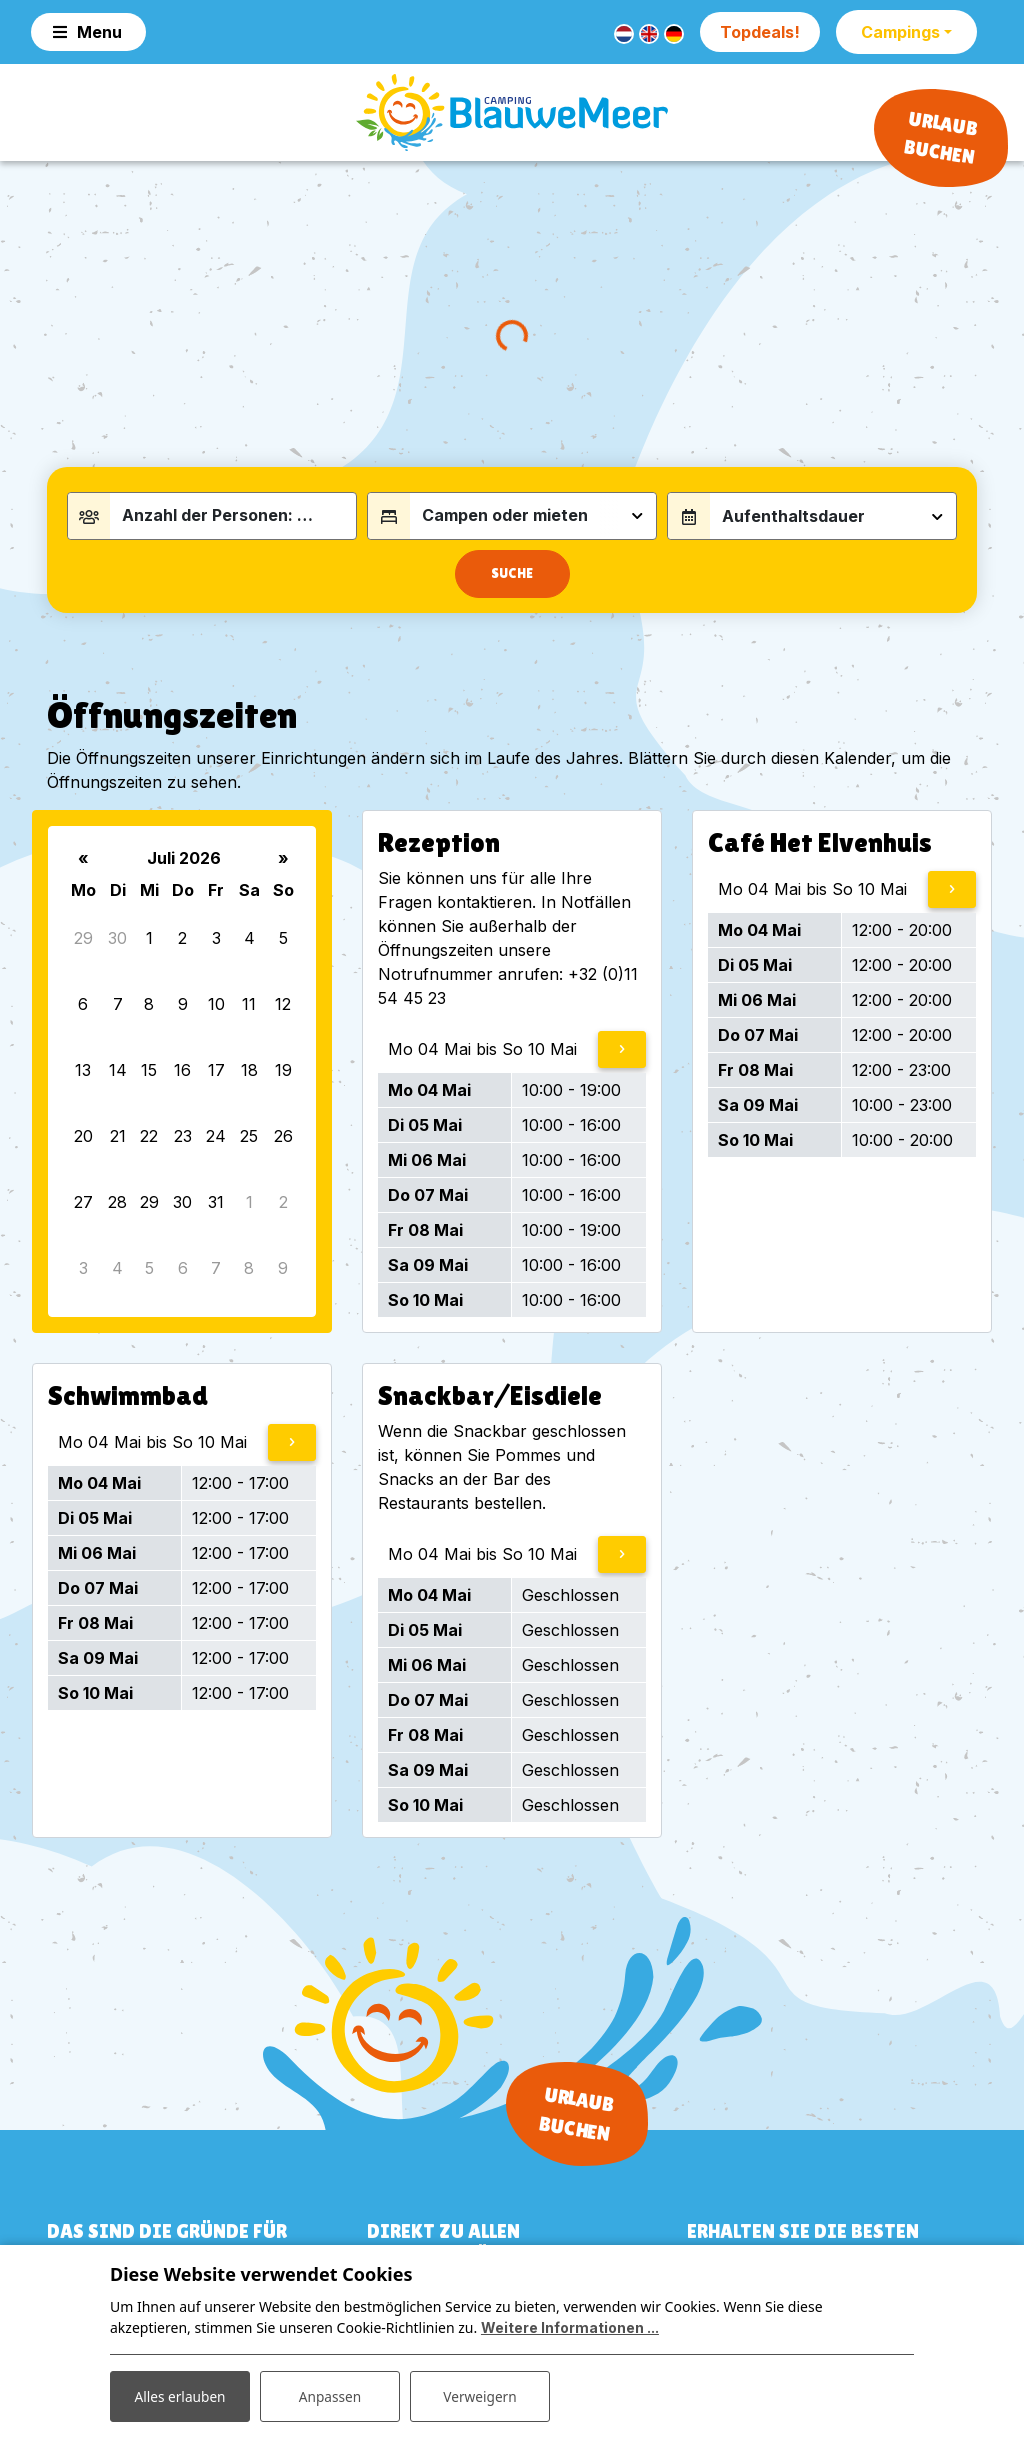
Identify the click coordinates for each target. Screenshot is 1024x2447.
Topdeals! (760, 32)
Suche (512, 583)
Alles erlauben (179, 2395)
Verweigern (479, 2395)
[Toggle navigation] (88, 32)
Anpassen (330, 2395)
